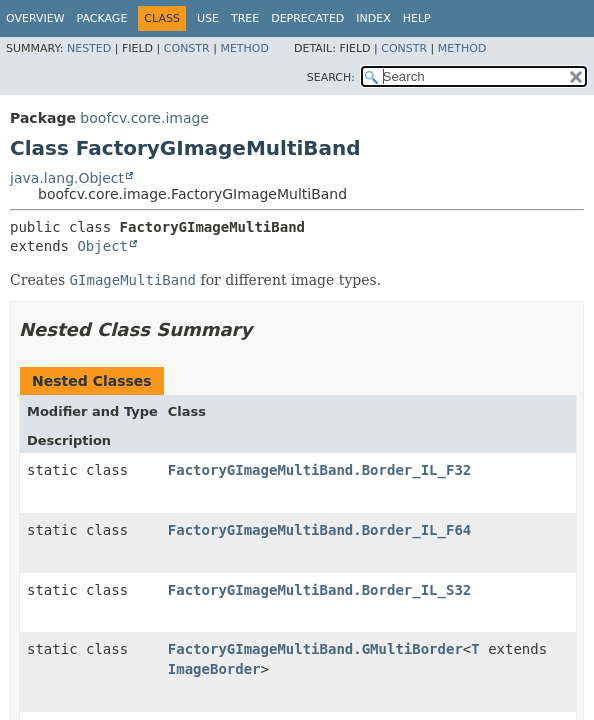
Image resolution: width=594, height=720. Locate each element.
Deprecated (307, 18)
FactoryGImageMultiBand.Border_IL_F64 (319, 530)
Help (417, 18)
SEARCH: (331, 77)
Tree (245, 18)
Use (208, 18)
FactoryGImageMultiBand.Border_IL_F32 (319, 470)
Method (244, 48)
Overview (35, 18)
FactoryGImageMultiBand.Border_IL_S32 (319, 590)
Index (373, 18)
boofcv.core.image (144, 118)
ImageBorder (214, 669)
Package (102, 18)
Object (102, 246)
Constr (187, 48)
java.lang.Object (67, 178)
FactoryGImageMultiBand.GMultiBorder (315, 649)
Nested (89, 48)
